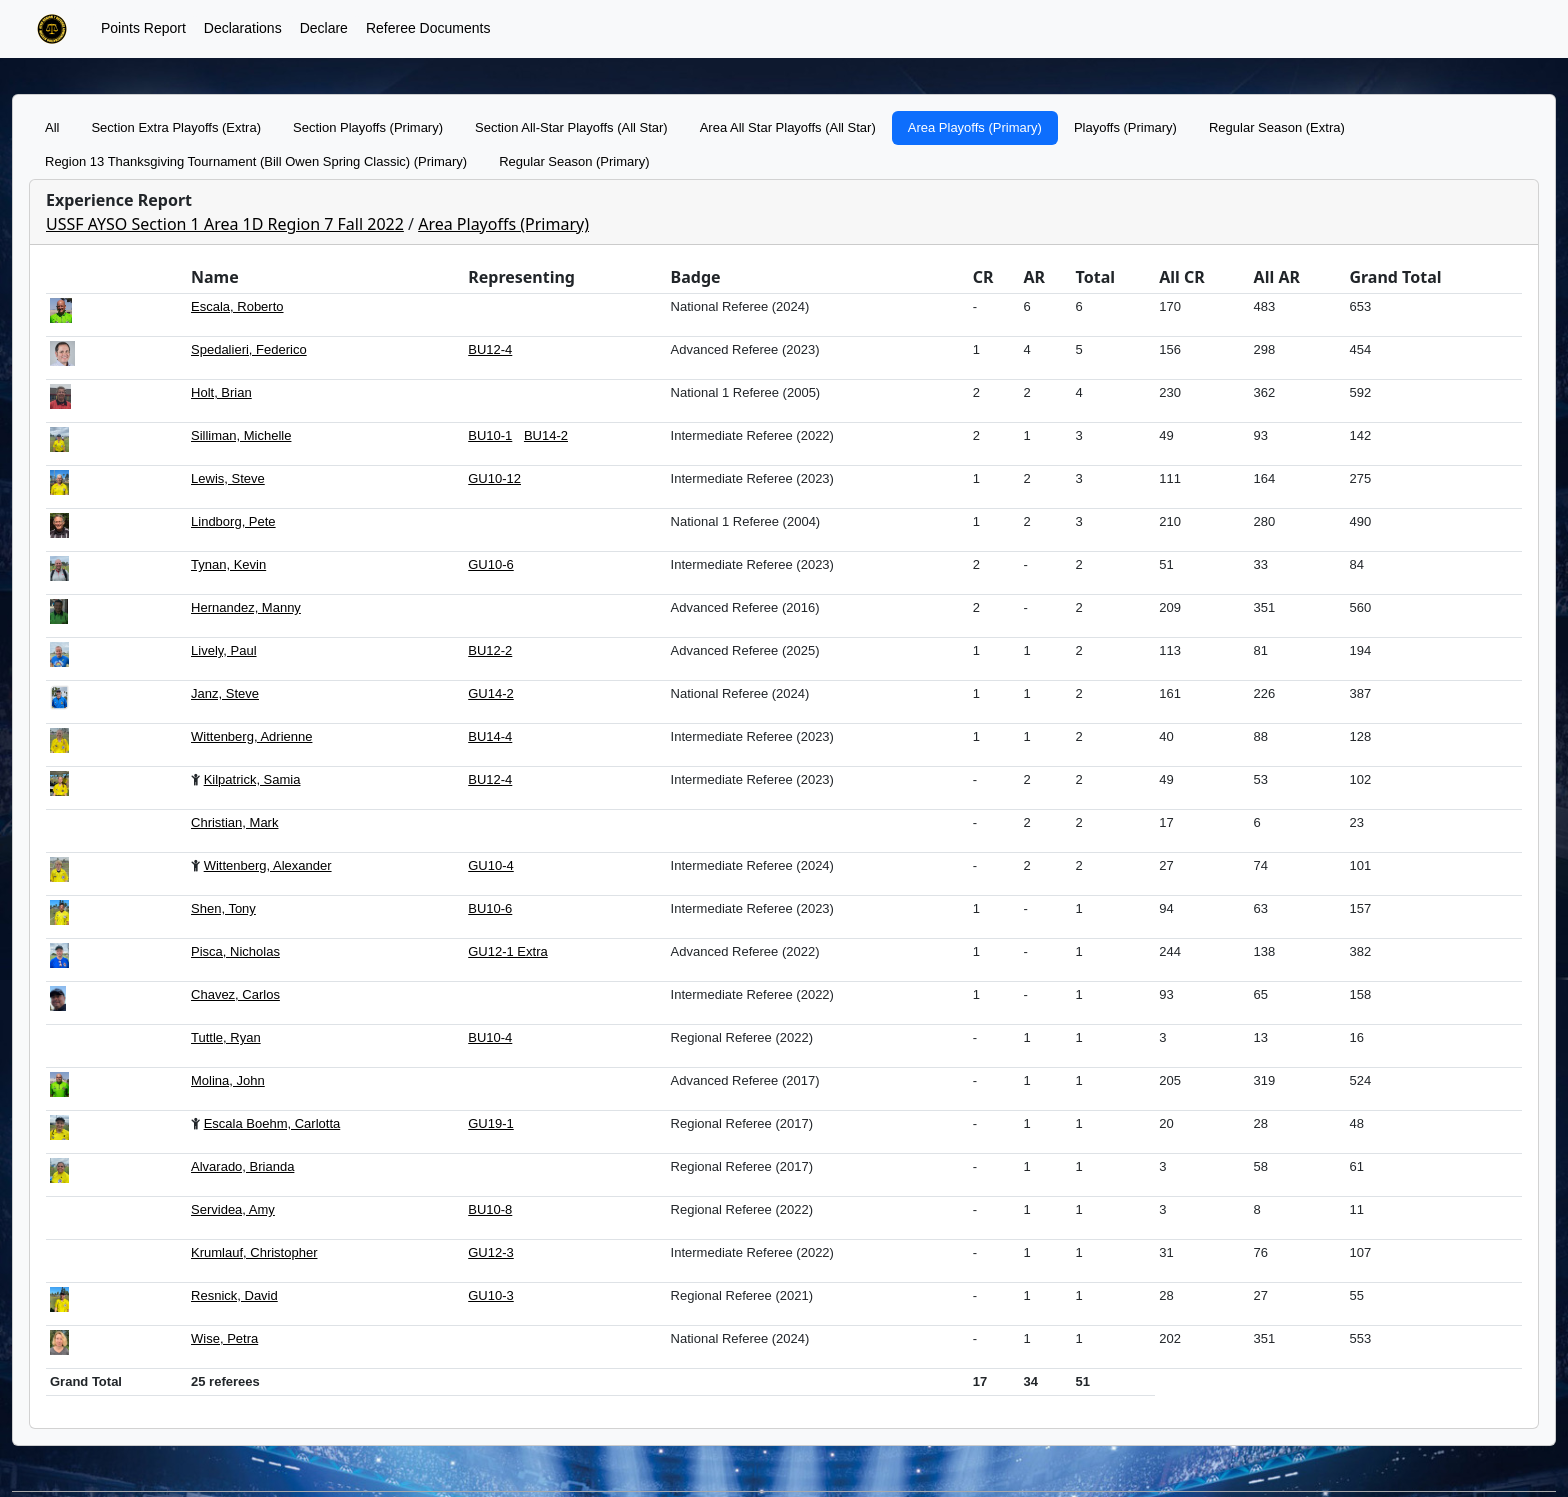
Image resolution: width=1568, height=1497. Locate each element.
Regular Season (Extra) (1277, 127)
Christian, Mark (234, 822)
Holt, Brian (221, 392)
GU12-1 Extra (507, 951)
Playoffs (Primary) (1125, 127)
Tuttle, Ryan (226, 1037)
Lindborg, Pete (233, 521)
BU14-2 (546, 435)
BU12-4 (490, 349)
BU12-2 (490, 650)
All (52, 127)
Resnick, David (234, 1295)
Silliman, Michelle (241, 435)
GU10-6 (491, 564)
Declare (324, 28)
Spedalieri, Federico (249, 349)
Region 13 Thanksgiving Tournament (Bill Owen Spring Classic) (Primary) (256, 161)
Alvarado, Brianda (242, 1166)
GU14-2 (491, 693)
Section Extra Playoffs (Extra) (176, 127)
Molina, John (228, 1080)
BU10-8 (490, 1209)
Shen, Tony (223, 908)
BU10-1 (490, 435)
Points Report (143, 28)
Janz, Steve (225, 693)
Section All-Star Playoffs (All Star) (571, 127)
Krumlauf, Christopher (254, 1252)
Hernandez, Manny (246, 607)
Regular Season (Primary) (574, 161)
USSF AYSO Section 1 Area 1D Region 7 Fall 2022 (225, 224)
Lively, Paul (224, 650)
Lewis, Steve (228, 478)
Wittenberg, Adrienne (251, 736)
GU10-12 (494, 478)
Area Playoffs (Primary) (975, 127)
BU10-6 (490, 908)
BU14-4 (490, 736)
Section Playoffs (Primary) (368, 127)
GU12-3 (491, 1252)
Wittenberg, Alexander (268, 865)
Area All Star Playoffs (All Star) (788, 127)
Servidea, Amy (233, 1209)
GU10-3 (491, 1295)
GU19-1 (491, 1123)
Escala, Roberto (237, 306)
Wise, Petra (224, 1338)
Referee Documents (428, 28)
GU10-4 (491, 865)
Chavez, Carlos (235, 994)
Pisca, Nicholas (235, 951)
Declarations (243, 28)
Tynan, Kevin (228, 564)
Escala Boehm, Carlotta (272, 1123)
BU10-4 (490, 1037)
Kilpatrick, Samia (252, 779)
